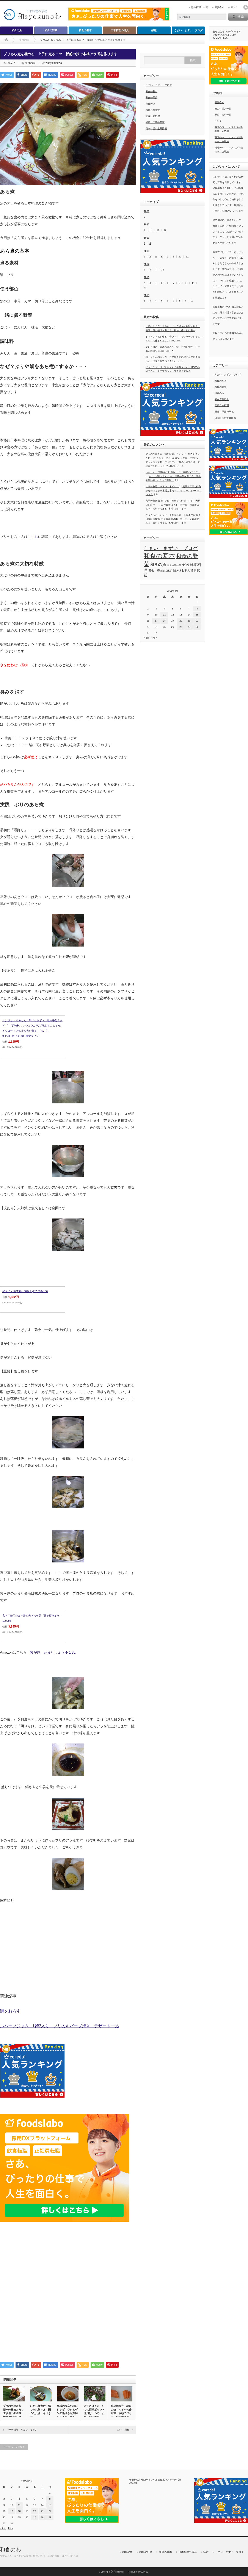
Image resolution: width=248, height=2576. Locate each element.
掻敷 (154, 30)
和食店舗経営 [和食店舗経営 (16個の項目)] (174, 565)
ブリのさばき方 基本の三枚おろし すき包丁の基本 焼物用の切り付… (13, 2411)
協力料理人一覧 (199, 7)
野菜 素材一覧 (223, 114)
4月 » (154, 637)
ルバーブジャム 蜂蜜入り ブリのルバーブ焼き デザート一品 (59, 2026)
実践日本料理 (153, 116)
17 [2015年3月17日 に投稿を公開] (156, 620)
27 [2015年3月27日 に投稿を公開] (180, 627)
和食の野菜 (50, 30)
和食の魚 (16, 30)
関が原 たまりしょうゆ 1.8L (53, 1652)
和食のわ (13, 2550)
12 (165, 230)
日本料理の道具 (120, 30)
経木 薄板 (123, 2429)
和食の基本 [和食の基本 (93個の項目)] (159, 555)
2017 (146, 264)
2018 (146, 251)
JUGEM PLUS (220, 37)
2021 (146, 211)
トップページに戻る (14, 2447)
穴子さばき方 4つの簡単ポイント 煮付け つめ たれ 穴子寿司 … (94, 2411)
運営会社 (219, 7)
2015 (146, 295)
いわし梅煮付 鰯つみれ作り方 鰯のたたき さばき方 (40, 2411)
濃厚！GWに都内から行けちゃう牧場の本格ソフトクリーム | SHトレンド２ (173, 490)
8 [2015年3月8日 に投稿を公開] (197, 608)
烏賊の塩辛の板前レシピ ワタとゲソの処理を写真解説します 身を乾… (67, 2413)
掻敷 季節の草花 (155, 122)
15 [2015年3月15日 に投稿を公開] (197, 614)
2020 (146, 224)
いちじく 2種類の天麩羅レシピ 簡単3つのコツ (173, 472)
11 (158, 230)
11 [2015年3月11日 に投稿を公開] (164, 614)
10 (150, 230)
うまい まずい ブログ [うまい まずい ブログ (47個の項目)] (171, 548)
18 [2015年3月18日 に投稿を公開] (164, 620)
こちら (33, 537)
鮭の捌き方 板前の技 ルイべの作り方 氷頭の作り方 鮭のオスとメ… (121, 2413)
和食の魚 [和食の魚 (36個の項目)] (158, 564)
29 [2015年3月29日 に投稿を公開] (197, 627)
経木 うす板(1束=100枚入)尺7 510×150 (25, 1291)
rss (245, 7)
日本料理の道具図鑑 (156, 128)
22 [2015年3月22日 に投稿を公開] (197, 620)
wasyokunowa (54, 62)
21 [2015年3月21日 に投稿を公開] (189, 620)
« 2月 (146, 637)
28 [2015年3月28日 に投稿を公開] (189, 627)
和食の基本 (85, 30)
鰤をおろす (10, 2011)
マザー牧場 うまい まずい (23, 2429)
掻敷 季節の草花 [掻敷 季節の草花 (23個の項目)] (160, 570)
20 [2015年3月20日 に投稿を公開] (180, 620)
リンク (234, 7)
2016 (146, 277)
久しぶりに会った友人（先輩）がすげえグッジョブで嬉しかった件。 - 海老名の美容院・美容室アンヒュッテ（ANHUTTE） (173, 462)
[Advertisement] (68, 1944)
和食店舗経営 (153, 110)
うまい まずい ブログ (188, 30)
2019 (146, 237)
